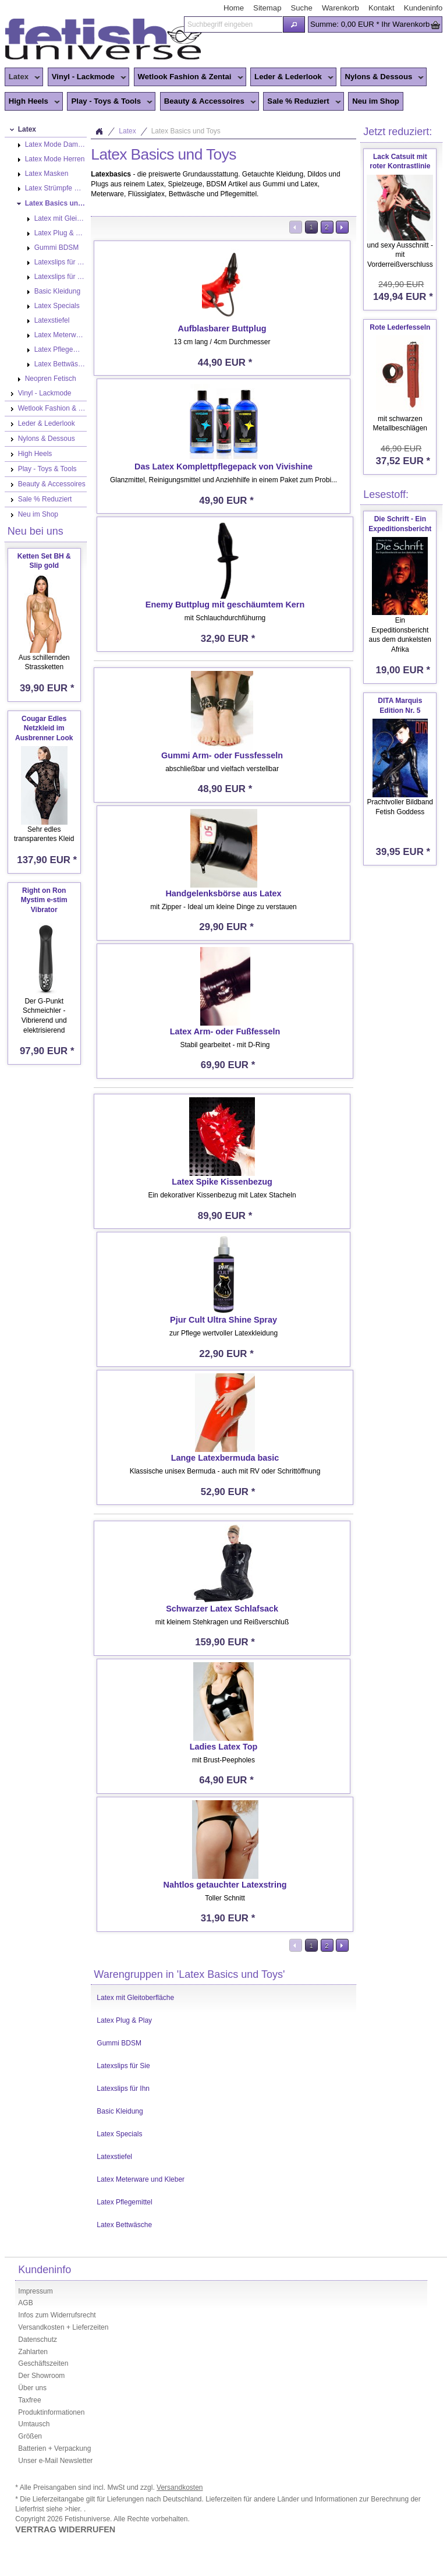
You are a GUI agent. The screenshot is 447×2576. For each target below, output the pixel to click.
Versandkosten (180, 2487)
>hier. (74, 2509)
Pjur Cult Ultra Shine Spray (223, 1319)
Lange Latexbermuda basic (225, 1457)
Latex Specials (119, 2134)
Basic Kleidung (120, 2111)
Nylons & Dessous (382, 77)
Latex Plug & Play (124, 2020)
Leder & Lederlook (292, 77)
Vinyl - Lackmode (87, 77)
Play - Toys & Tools (109, 102)
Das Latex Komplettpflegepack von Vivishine (223, 466)
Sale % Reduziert (301, 102)
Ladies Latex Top (223, 1746)
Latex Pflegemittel (124, 2202)
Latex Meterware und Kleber (141, 2179)
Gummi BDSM (119, 2043)
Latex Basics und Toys (186, 131)
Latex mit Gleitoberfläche (135, 1998)
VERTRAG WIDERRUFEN (65, 2529)
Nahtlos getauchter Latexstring (225, 1884)
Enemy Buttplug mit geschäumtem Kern (225, 604)
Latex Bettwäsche (124, 2225)
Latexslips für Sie (123, 2066)
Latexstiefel (114, 2157)
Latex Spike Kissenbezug (222, 1181)
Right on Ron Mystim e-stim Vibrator (44, 900)
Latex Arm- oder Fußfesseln (225, 1031)
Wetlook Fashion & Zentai (188, 77)
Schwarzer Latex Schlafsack (222, 1608)
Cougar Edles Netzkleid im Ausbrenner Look (44, 729)
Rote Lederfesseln (400, 327)
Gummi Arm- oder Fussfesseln (222, 755)
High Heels (32, 102)
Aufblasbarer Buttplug (222, 328)
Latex (22, 77)
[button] (294, 24)
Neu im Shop (375, 101)
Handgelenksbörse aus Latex (223, 893)
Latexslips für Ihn (123, 2088)
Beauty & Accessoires (208, 102)
